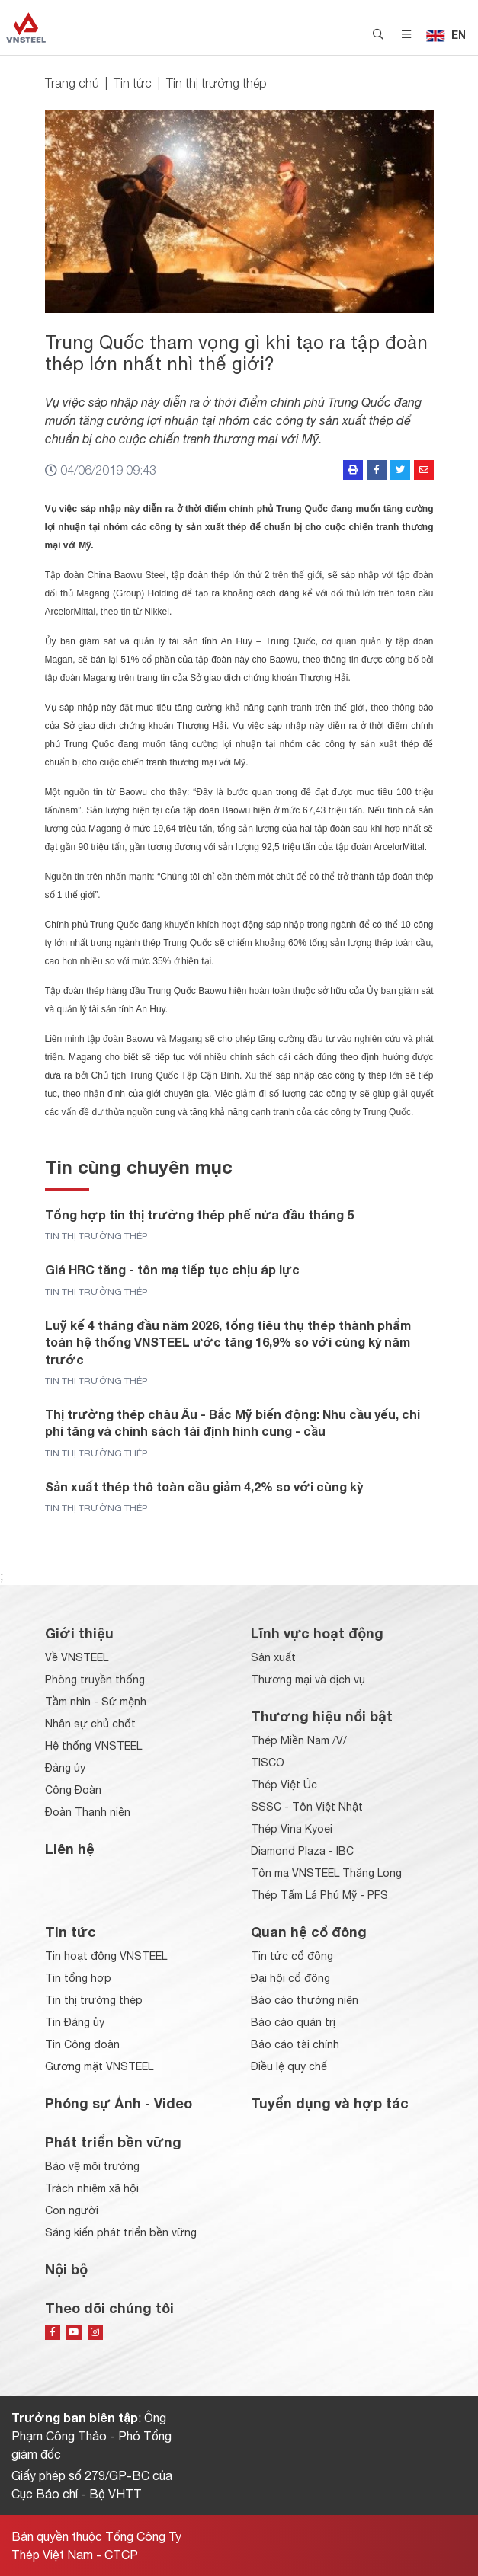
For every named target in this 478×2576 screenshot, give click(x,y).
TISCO (267, 1762)
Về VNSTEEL (76, 1657)
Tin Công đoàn (82, 2044)
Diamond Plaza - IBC (302, 1851)
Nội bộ (66, 2269)
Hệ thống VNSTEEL (93, 1746)
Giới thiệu (79, 1633)
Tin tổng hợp (78, 1978)
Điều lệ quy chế (289, 2066)
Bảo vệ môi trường (92, 2166)
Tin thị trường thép (216, 83)
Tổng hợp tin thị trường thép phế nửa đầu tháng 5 (199, 1214)
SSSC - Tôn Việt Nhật (307, 1807)
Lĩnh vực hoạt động (317, 1633)
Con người (71, 2210)
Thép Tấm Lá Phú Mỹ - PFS (319, 1895)
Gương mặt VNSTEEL (99, 2066)
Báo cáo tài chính (295, 2044)
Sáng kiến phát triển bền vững (121, 2232)
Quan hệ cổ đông (309, 1931)
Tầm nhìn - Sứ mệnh (95, 1701)
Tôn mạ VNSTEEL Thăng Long (326, 1873)
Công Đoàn (73, 1790)
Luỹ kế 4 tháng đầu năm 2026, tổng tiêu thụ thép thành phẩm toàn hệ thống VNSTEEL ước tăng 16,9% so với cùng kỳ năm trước (228, 1342)
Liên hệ (70, 1848)
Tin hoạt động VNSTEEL (106, 1956)
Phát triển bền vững (113, 2141)
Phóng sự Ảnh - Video (118, 2103)
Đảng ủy (65, 1768)
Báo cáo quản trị (293, 2022)
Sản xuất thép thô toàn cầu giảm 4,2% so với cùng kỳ (204, 1486)
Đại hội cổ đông (290, 1978)
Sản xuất (273, 1657)
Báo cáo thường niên (304, 2000)
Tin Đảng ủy (74, 2022)
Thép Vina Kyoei (291, 1829)
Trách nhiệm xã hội (92, 2188)
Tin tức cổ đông (292, 1956)
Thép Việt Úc (284, 1785)
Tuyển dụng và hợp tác (330, 2103)
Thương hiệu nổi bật (322, 1716)
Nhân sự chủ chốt (90, 1724)
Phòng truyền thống (95, 1679)
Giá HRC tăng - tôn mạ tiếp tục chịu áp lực (172, 1269)
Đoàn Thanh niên (87, 1812)
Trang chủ (72, 83)
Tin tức (133, 83)
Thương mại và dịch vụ (308, 1679)
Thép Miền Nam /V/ (299, 1740)
